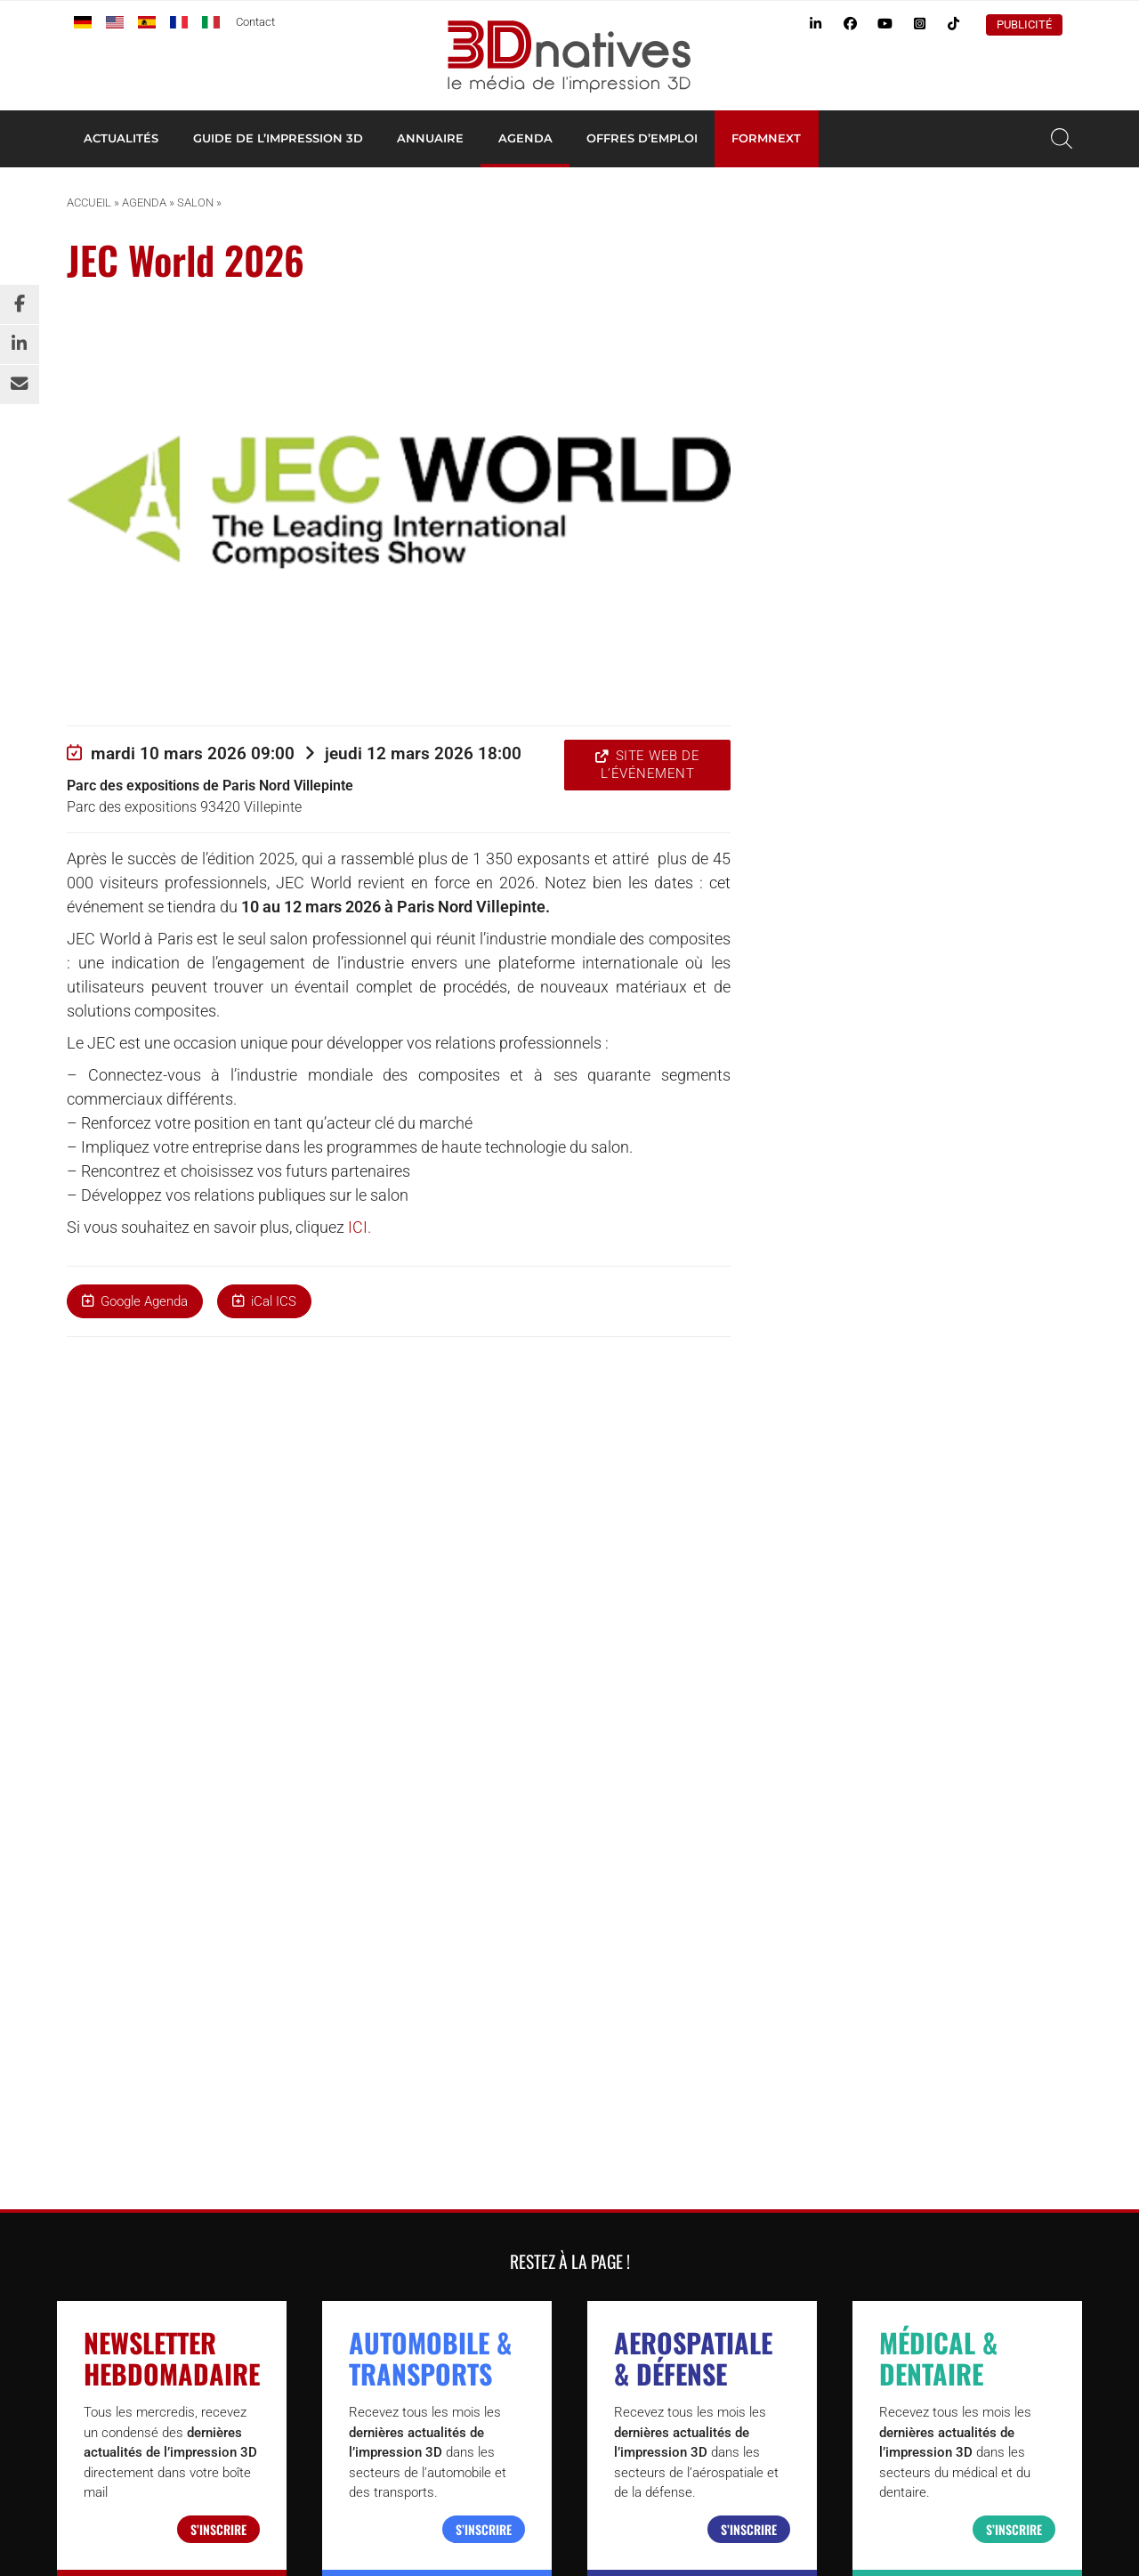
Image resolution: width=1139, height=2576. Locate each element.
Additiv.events (337, 2136)
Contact (255, 21)
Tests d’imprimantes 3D (819, 1900)
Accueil (89, 202)
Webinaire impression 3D (822, 1981)
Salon (195, 202)
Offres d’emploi (642, 138)
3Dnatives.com (235, 2136)
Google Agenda (144, 1301)
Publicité (1024, 24)
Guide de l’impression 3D (278, 138)
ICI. (359, 1227)
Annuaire (430, 138)
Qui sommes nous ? (670, 2536)
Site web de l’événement (650, 765)
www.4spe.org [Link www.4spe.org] (204, 2386)
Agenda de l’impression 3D (827, 1920)
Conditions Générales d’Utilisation (823, 2536)
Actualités (121, 138)
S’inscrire (218, 1701)
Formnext (766, 138)
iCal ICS (273, 1301)
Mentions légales (969, 2536)
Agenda (525, 138)
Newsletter (782, 1960)
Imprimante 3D (793, 1860)
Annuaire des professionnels (832, 1880)
